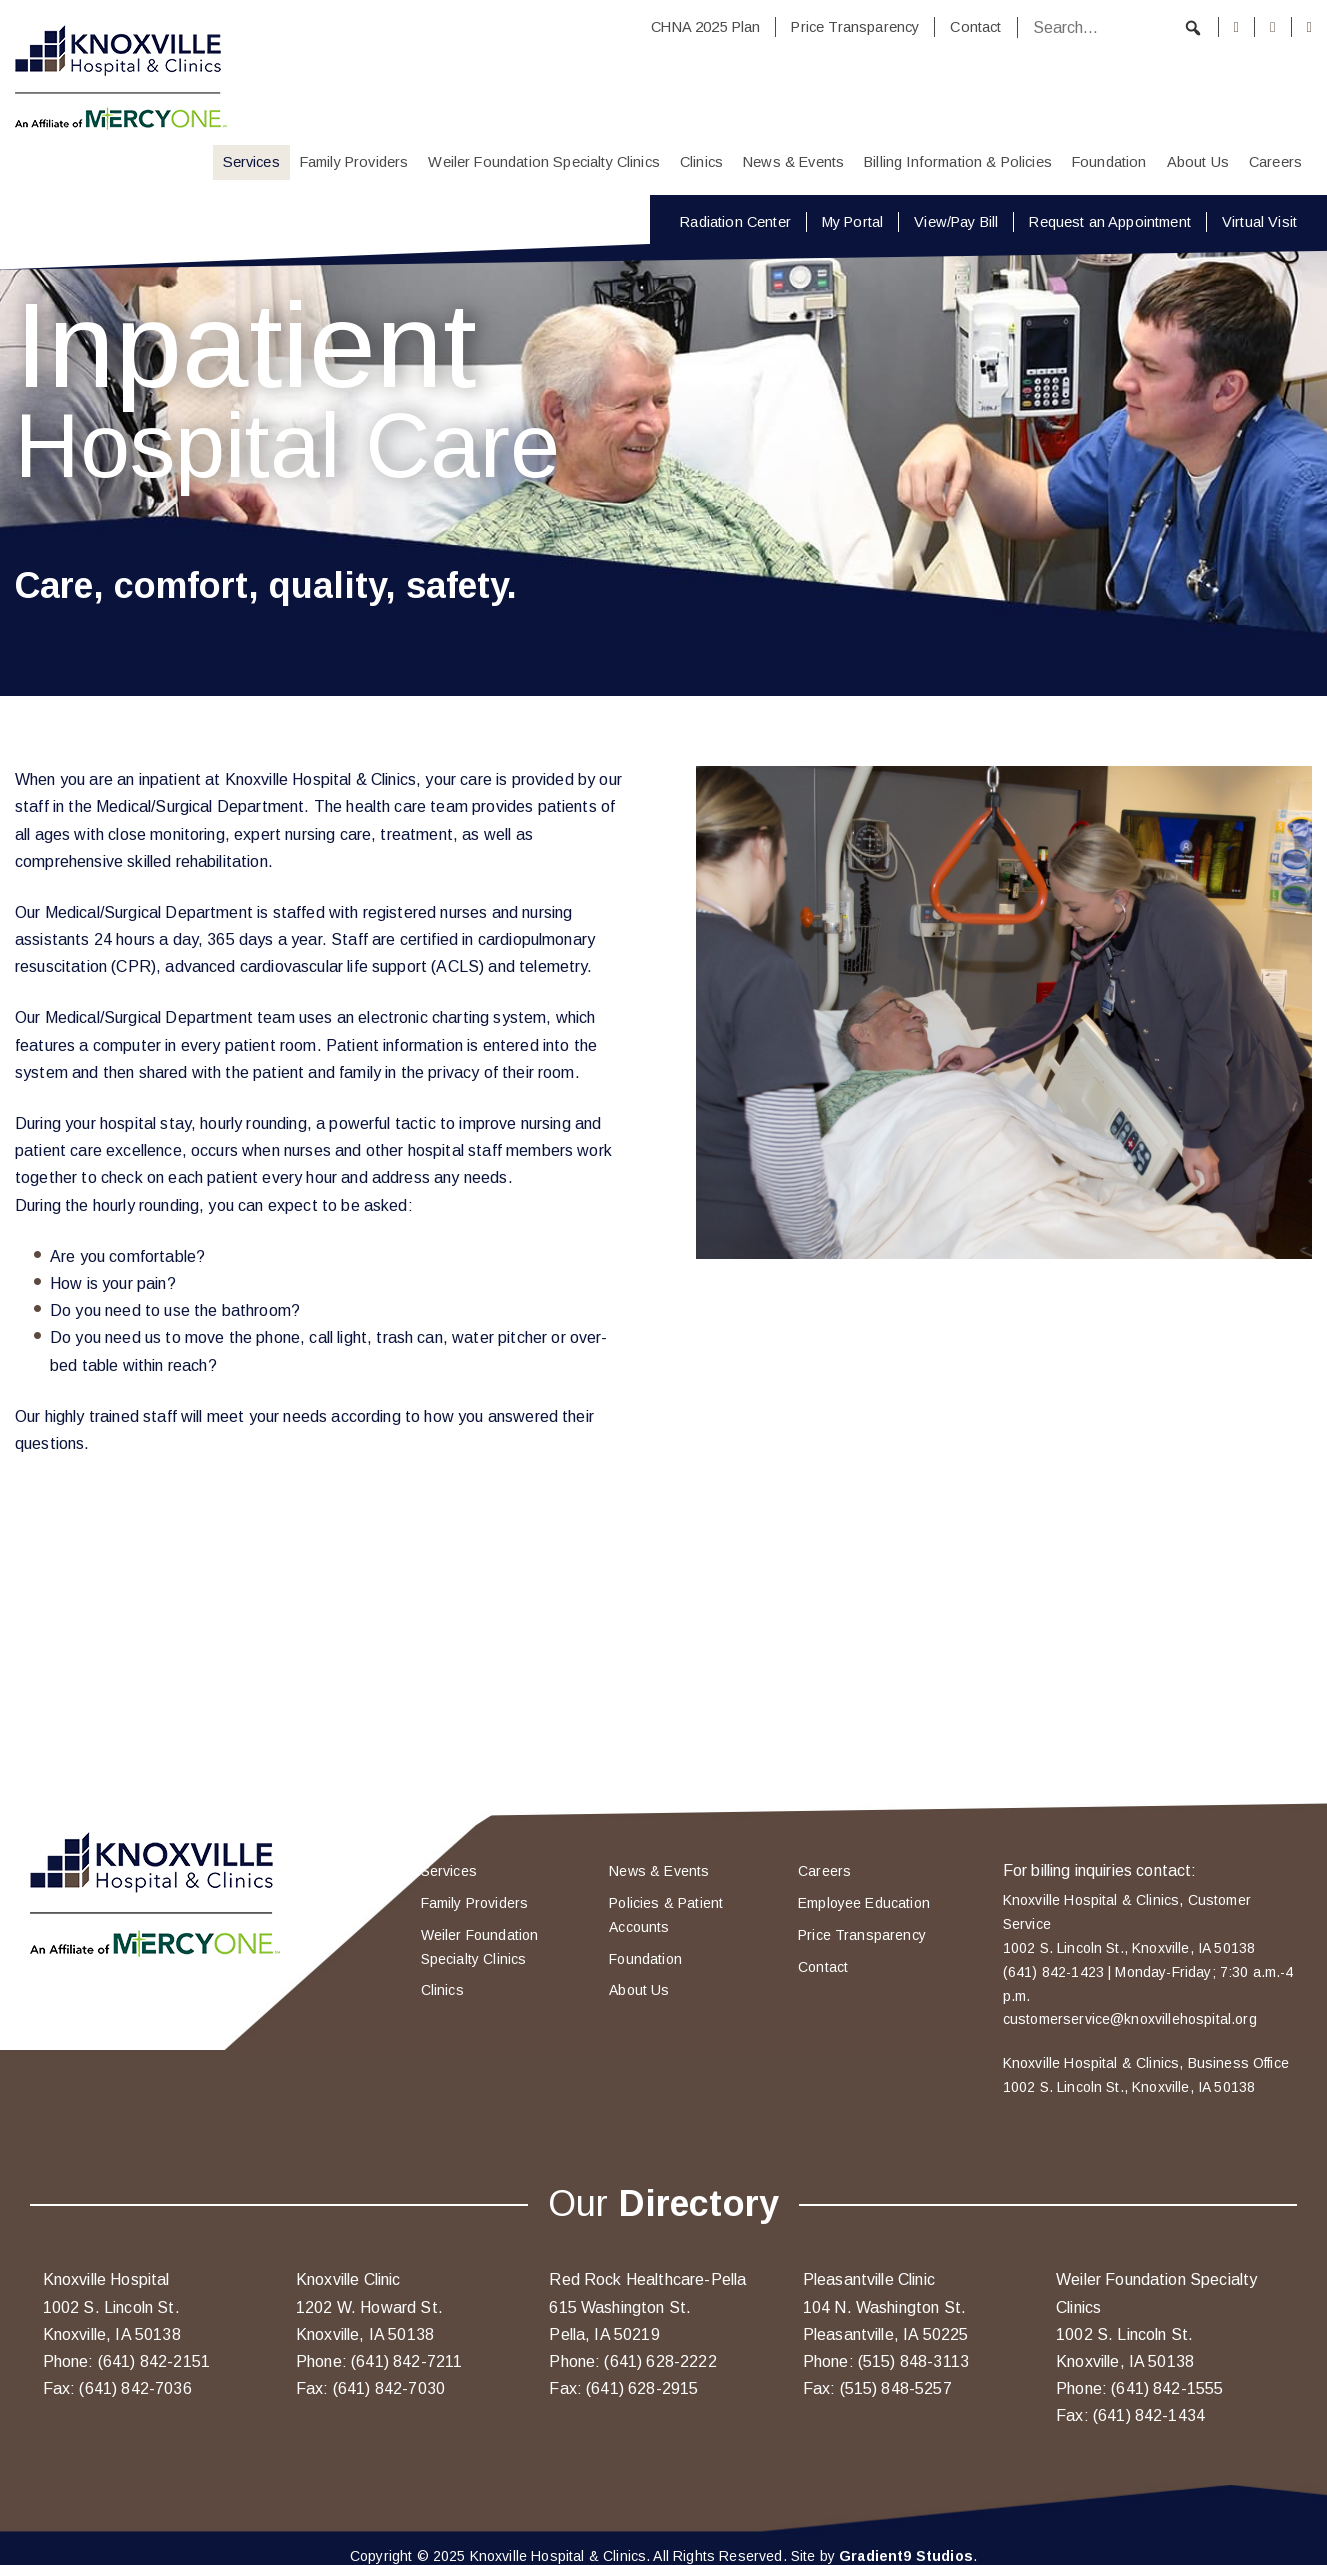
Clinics (701, 162)
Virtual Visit (1259, 222)
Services (251, 162)
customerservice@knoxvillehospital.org (1130, 2019)
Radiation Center (735, 222)
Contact (975, 27)
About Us (1198, 162)
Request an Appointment (1110, 222)
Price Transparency (855, 27)
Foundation (1109, 162)
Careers (1275, 162)
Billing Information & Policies (958, 162)
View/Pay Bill (956, 222)
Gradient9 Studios (906, 2556)
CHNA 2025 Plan (705, 27)
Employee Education (864, 1903)
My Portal (852, 222)
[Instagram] (1273, 27)
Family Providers (354, 162)
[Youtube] (1310, 27)
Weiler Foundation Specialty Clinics (544, 162)
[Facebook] (1237, 27)
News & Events (793, 162)
